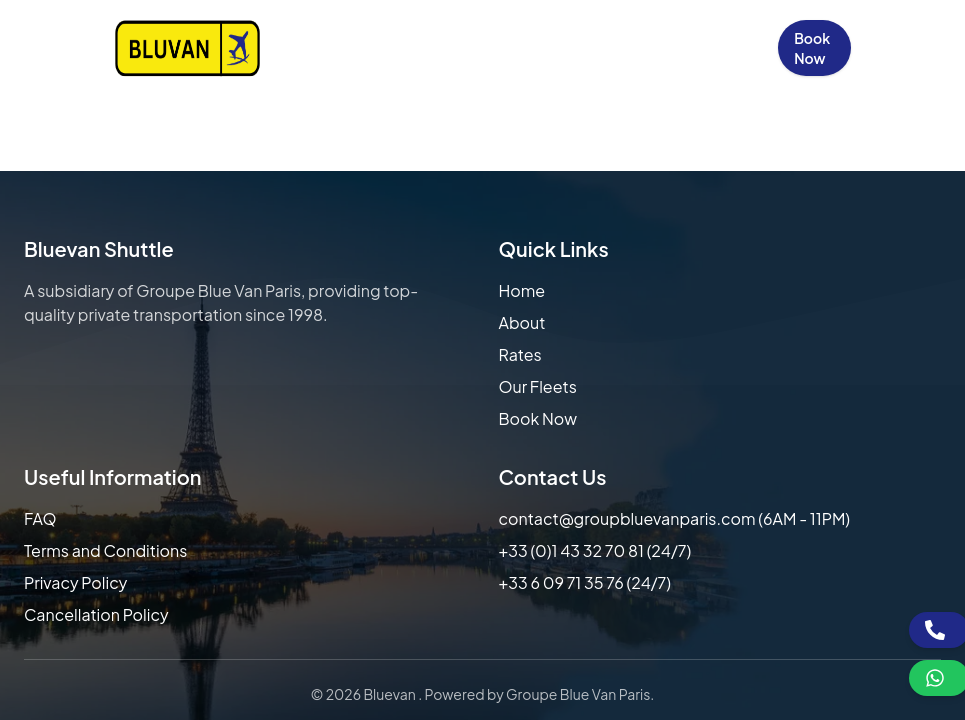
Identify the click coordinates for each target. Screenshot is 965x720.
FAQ (40, 518)
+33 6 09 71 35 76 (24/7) (585, 582)
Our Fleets (498, 48)
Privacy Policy (75, 582)
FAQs (567, 48)
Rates (520, 354)
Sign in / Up (729, 48)
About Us (353, 48)
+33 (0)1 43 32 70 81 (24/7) (595, 550)
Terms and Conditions (105, 550)
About (522, 322)
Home (282, 48)
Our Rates (426, 48)
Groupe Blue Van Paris (578, 694)
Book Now (812, 48)
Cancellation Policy (96, 614)
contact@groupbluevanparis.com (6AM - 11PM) (675, 518)
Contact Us (646, 48)
